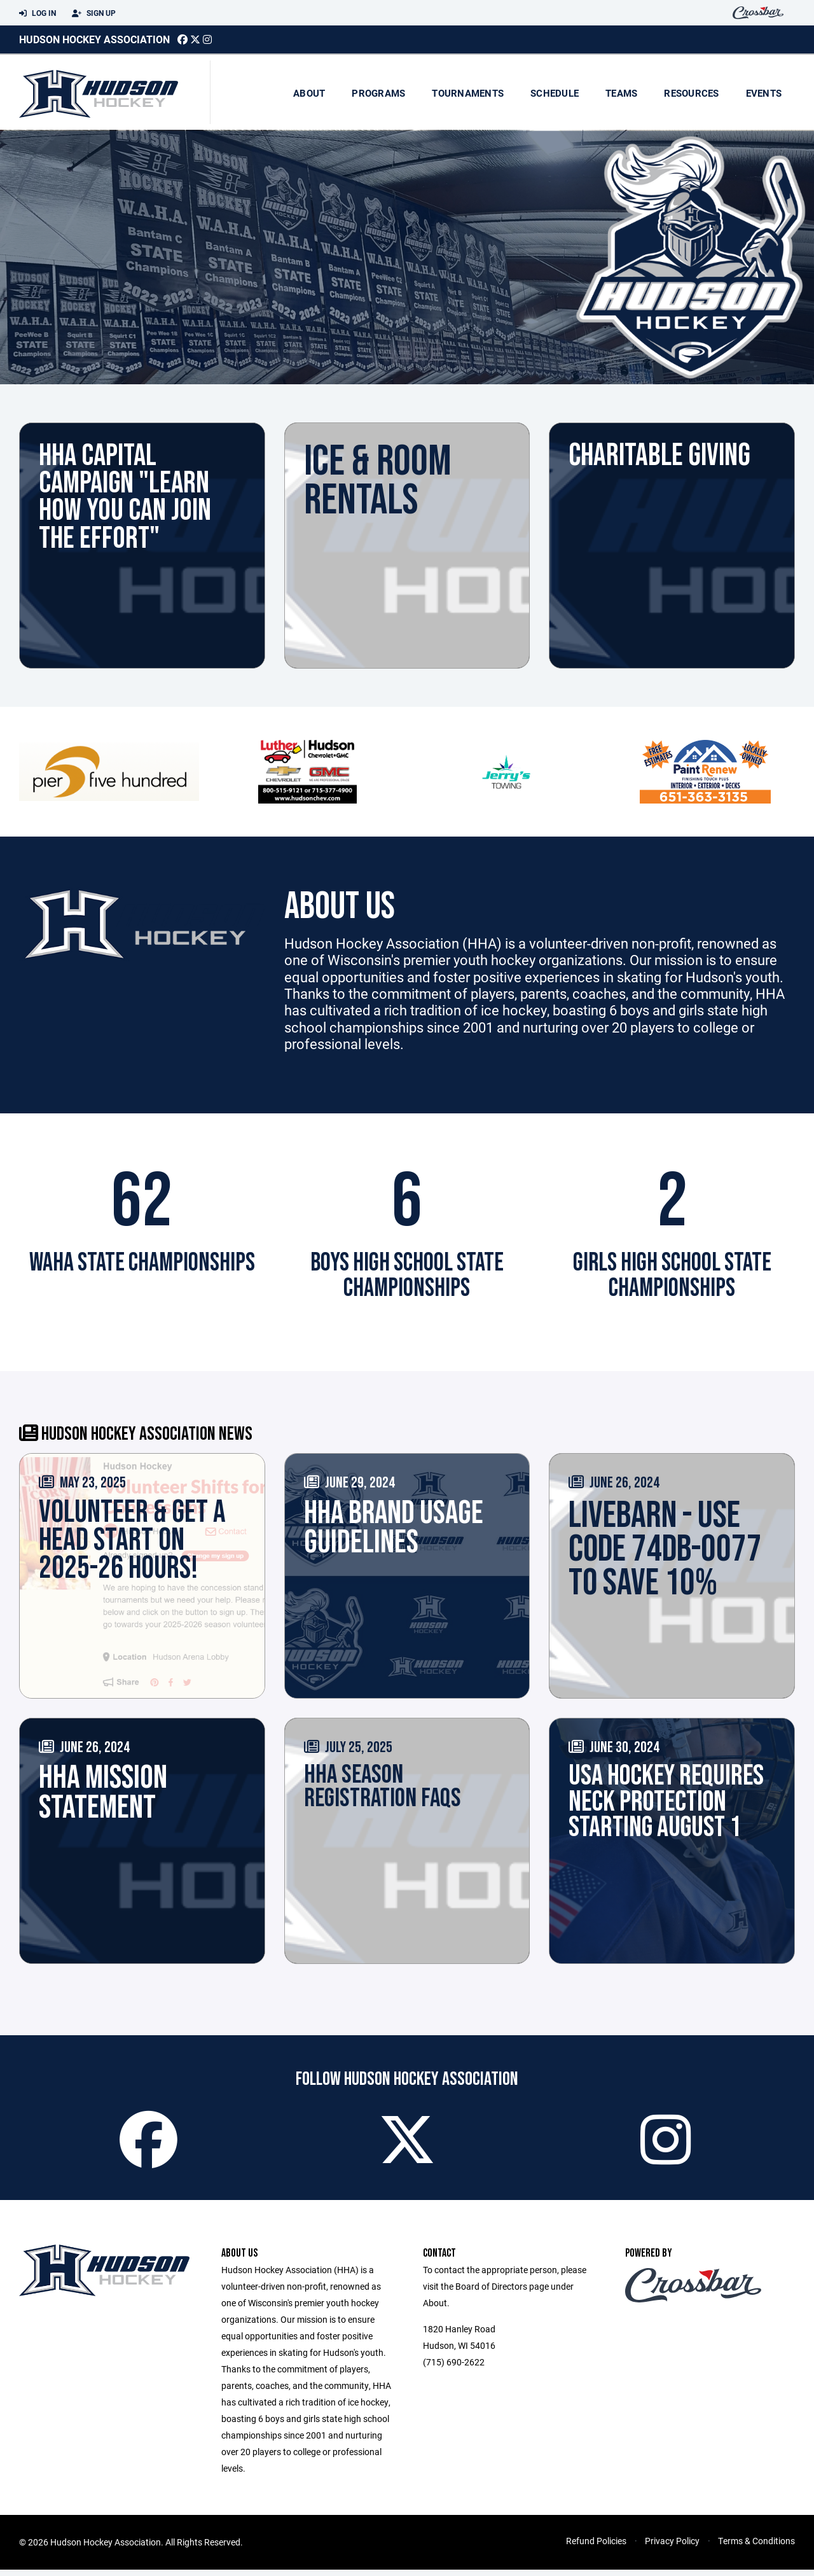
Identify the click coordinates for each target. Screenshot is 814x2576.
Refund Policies (596, 2547)
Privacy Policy (672, 2547)
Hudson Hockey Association (94, 39)
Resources (691, 93)
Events (764, 93)
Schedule (554, 93)
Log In (37, 13)
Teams (621, 93)
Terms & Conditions (756, 2547)
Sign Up (94, 13)
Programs (378, 93)
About (309, 93)
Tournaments (468, 93)
